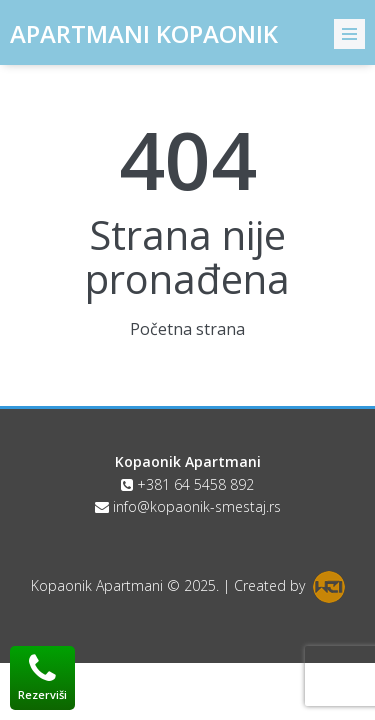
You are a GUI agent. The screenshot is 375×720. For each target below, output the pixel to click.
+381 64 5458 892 (195, 484)
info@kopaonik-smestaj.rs (197, 506)
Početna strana (187, 329)
